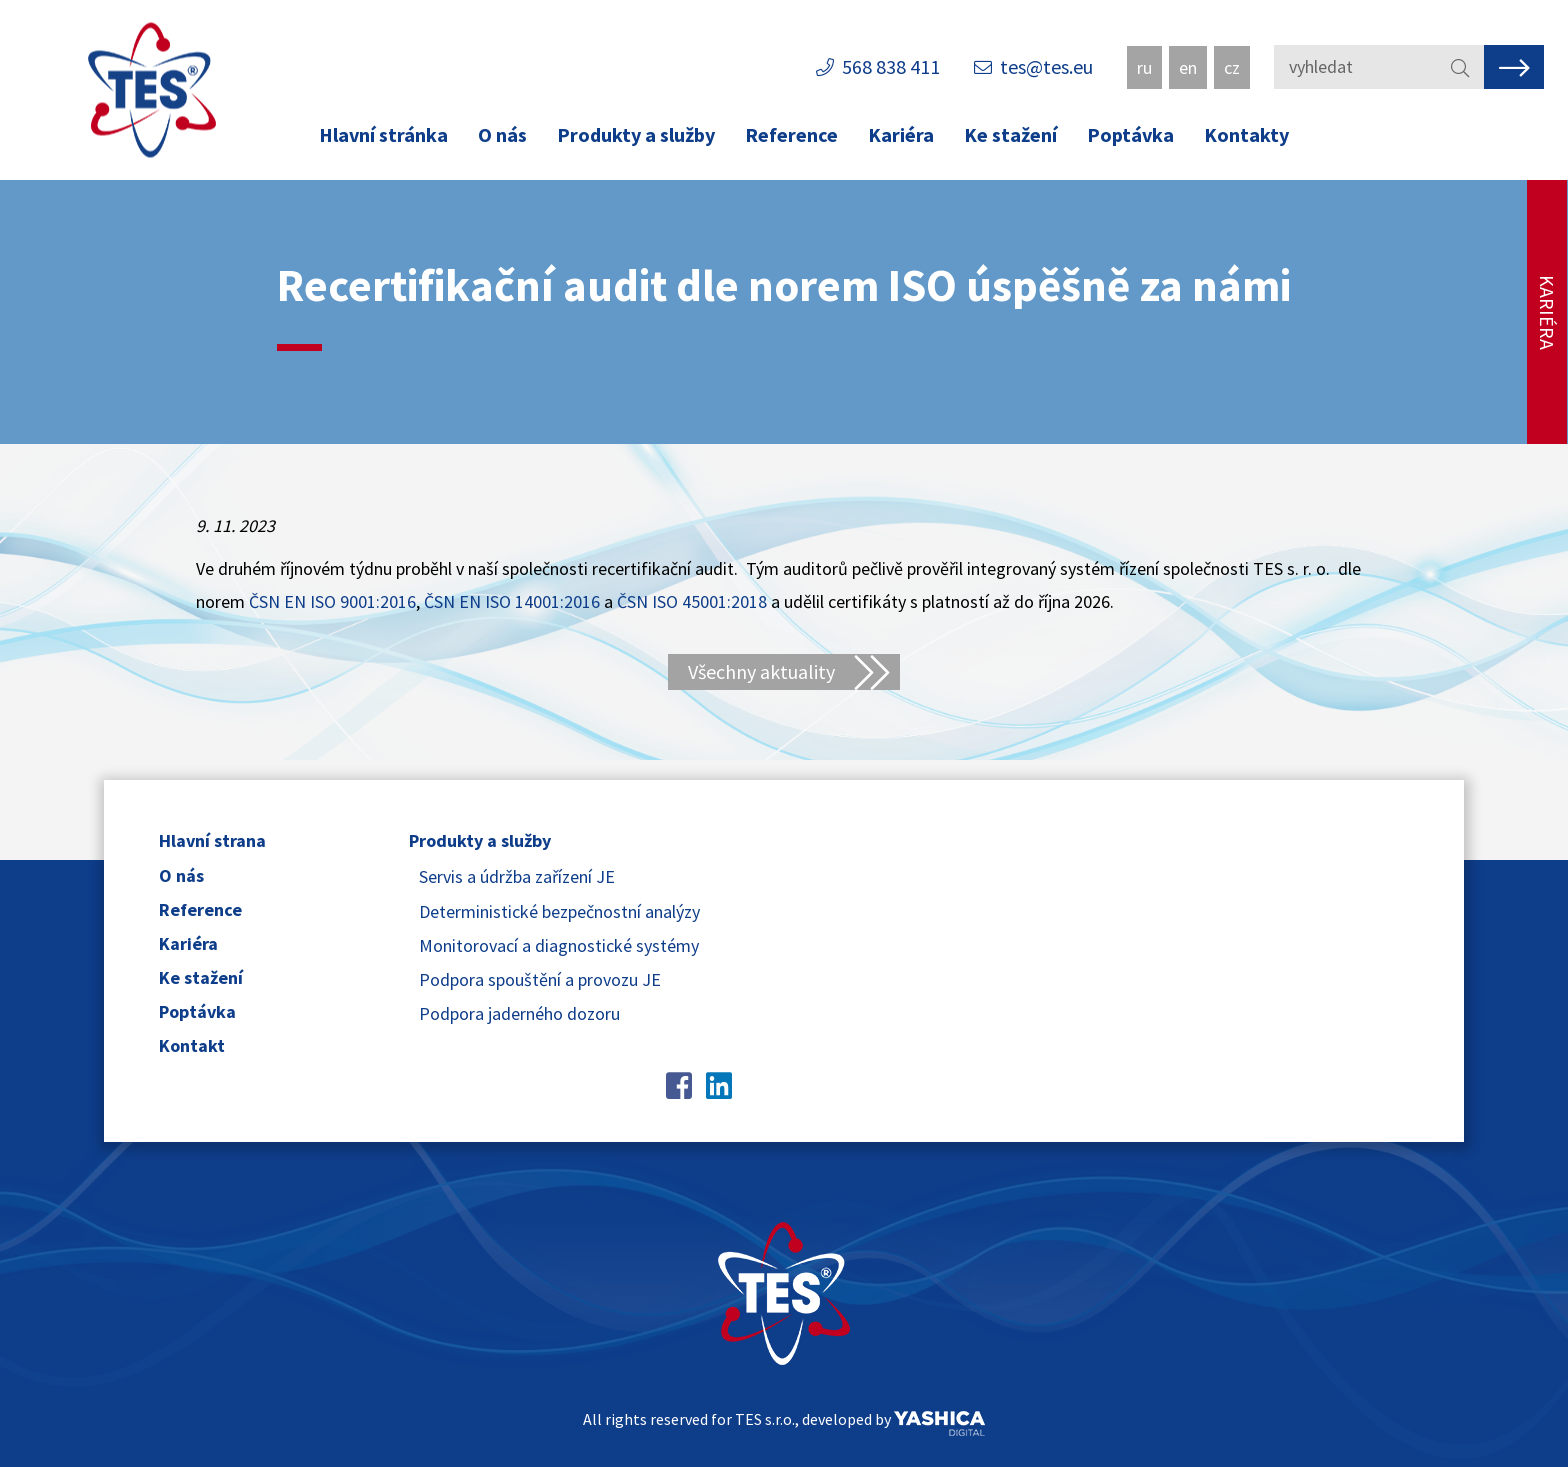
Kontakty (1246, 134)
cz (1232, 67)
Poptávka (1130, 134)
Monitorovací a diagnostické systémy (559, 945)
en (1188, 67)
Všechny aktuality (761, 671)
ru (1144, 67)
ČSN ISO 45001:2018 (692, 601)
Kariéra (901, 134)
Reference (791, 134)
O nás (502, 134)
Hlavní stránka (383, 134)
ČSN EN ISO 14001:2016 (512, 601)
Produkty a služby (636, 134)
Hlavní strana (212, 840)
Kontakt (192, 1045)
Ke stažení (1010, 134)
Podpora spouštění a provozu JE (540, 979)
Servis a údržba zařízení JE (517, 876)
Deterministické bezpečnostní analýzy (559, 911)
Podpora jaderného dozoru (519, 1013)
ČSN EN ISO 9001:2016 (332, 601)
